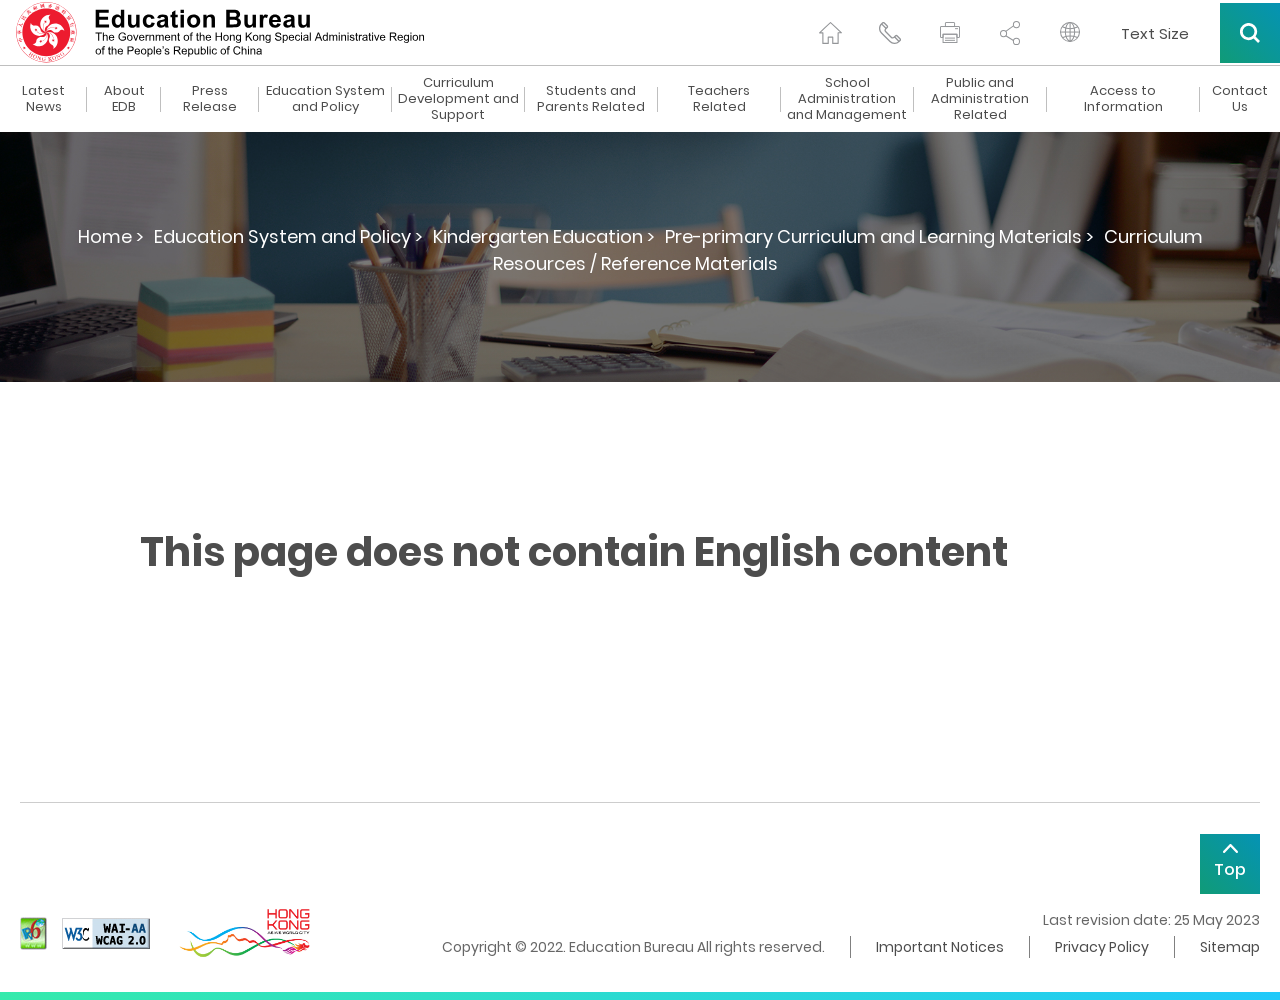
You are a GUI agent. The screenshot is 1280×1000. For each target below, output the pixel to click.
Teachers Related (719, 99)
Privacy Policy (1102, 947)
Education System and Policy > (288, 236)
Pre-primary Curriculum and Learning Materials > (879, 236)
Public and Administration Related (980, 99)
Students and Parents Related (591, 99)
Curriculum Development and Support (458, 99)
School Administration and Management (847, 99)
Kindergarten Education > (544, 236)
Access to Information (1123, 99)
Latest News (43, 99)
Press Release (210, 99)
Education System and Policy (325, 99)
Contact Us (1240, 99)
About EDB (124, 99)
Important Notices (940, 947)
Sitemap (1230, 947)
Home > (111, 236)
